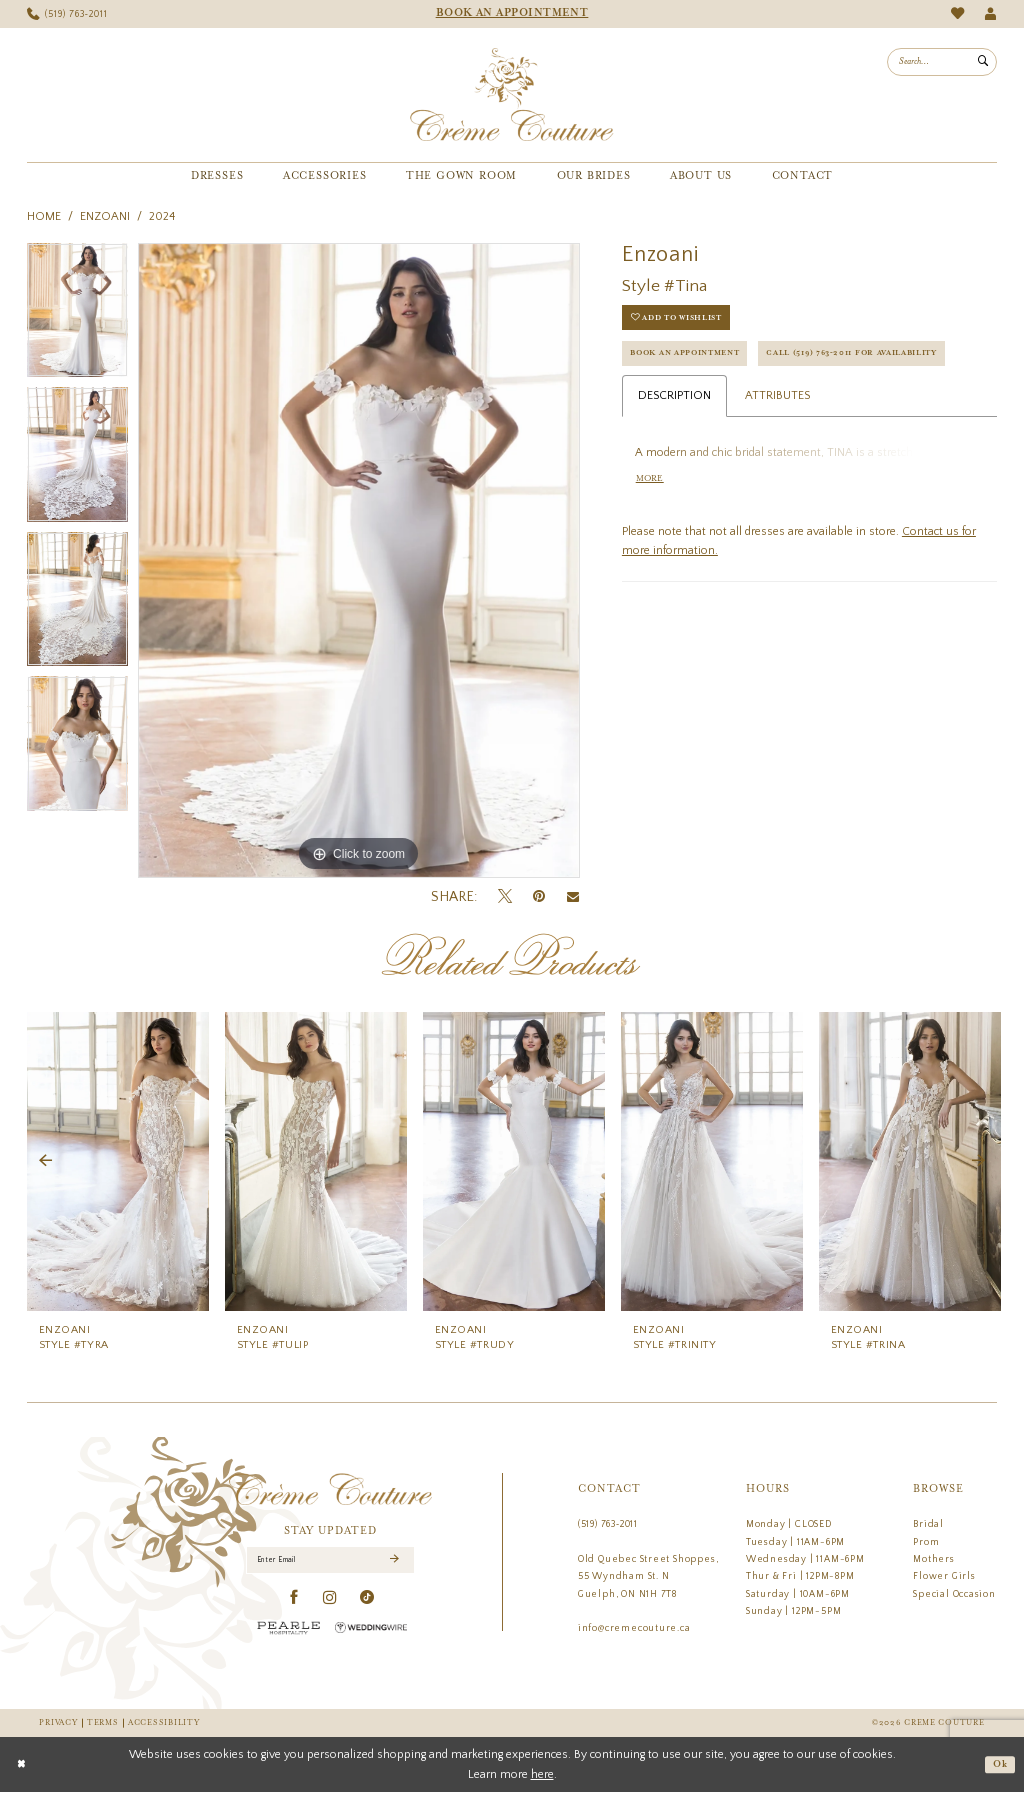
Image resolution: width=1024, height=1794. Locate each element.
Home (44, 216)
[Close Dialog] (23, 1766)
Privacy (58, 1723)
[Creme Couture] (511, 95)
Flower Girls (944, 1576)
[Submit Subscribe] (393, 1562)
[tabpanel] (77, 315)
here (542, 1775)
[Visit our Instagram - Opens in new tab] (330, 1601)
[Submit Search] (983, 62)
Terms (103, 1723)
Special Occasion (954, 1594)
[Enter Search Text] (942, 62)
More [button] (652, 531)
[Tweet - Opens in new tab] (505, 897)
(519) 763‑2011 (608, 1524)
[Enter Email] (331, 1562)
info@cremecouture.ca (634, 1628)
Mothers (934, 1559)
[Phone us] (67, 14)
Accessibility (163, 1723)
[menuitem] (67, 14)
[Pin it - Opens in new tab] (539, 896)
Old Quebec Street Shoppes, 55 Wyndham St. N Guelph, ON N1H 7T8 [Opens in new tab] (648, 1576)
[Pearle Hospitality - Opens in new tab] (289, 1630)
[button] (990, 14)
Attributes (777, 445)
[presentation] (118, 1161)
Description (674, 445)
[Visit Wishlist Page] (957, 13)
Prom (926, 1542)
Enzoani (105, 216)
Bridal (928, 1524)
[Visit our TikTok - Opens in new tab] (367, 1601)
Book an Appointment (696, 360)
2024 (162, 216)
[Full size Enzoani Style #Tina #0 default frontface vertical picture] (359, 561)
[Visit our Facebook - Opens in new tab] (294, 1601)
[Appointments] (512, 14)
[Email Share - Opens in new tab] (573, 897)
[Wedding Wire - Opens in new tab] (371, 1630)
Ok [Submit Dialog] (998, 1766)
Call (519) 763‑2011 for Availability (733, 400)
